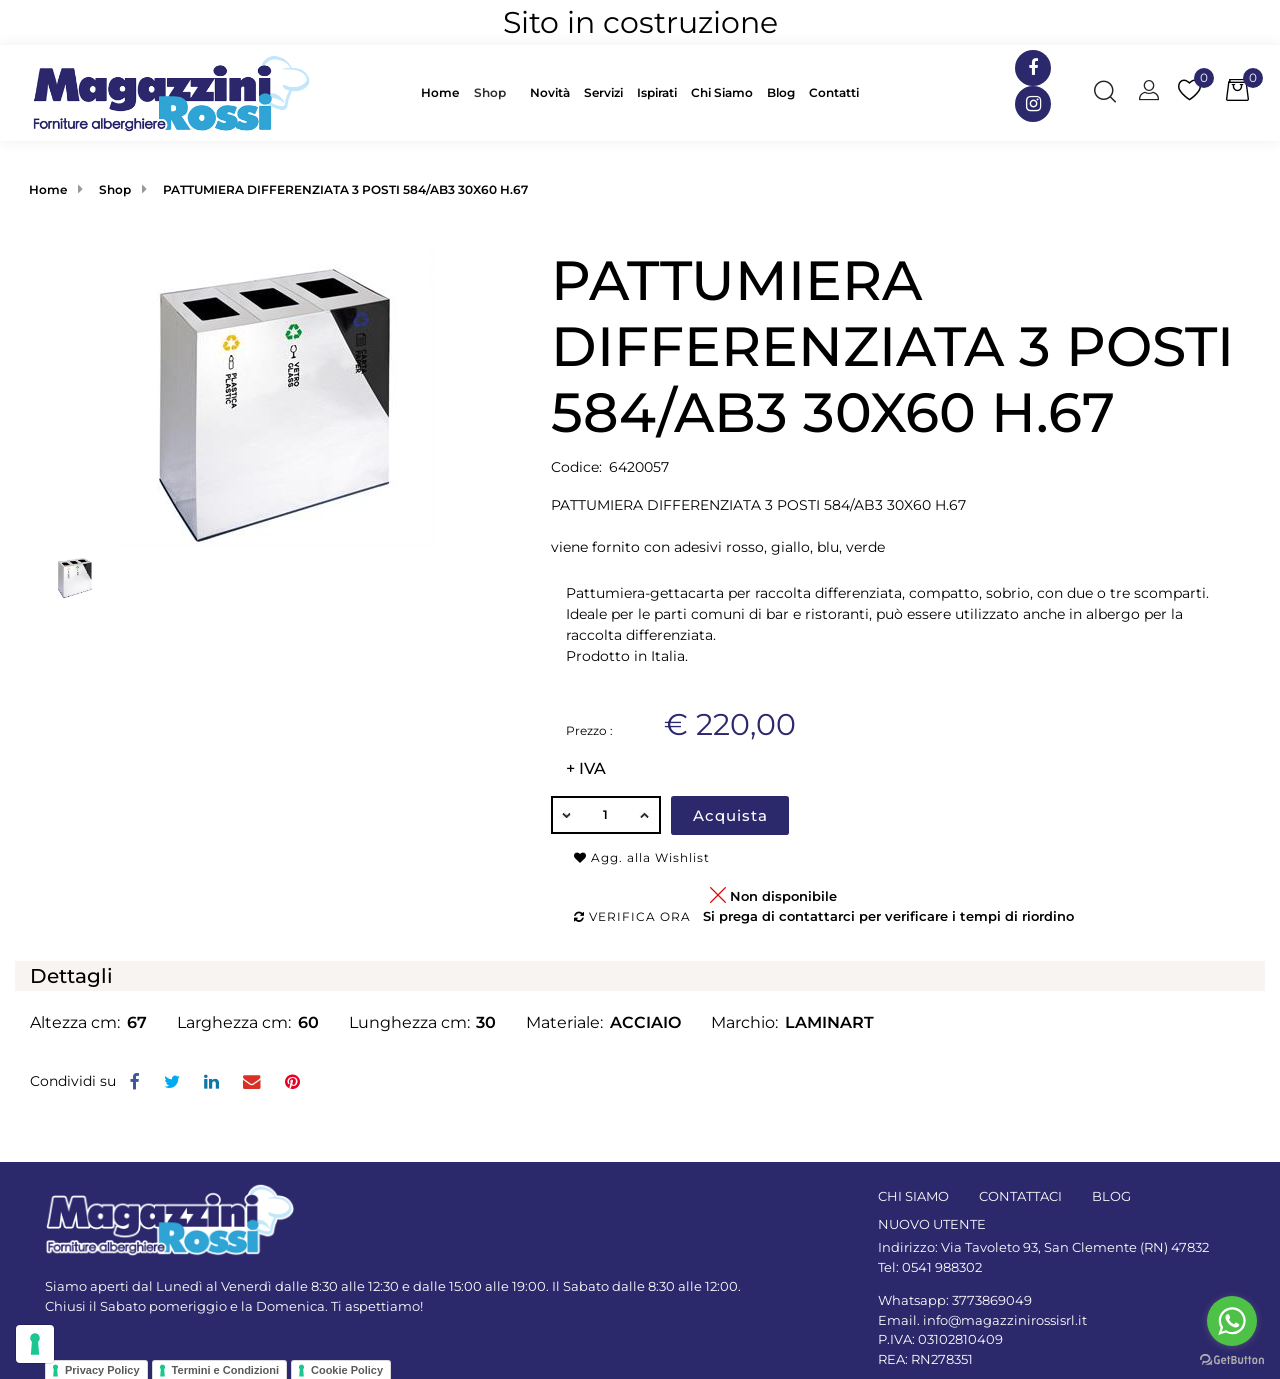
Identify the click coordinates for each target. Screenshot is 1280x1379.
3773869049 (992, 1300)
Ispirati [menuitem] (657, 92)
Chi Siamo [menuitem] (722, 92)
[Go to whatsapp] (1232, 1321)
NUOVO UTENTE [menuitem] (932, 1224)
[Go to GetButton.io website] (1232, 1359)
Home (48, 189)
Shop (490, 92)
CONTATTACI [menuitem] (1020, 1196)
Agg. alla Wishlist (642, 857)
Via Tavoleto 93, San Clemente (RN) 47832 (1075, 1247)
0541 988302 (942, 1267)
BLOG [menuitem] (1111, 1196)
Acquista (730, 815)
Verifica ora (632, 916)
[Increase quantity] (646, 815)
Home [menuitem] (440, 92)
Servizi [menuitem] (603, 92)
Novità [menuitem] (550, 92)
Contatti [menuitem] (834, 92)
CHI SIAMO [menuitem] (913, 1196)
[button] (275, 397)
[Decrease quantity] (566, 815)
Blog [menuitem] (781, 92)
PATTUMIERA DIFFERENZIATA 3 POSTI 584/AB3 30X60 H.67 (345, 189)
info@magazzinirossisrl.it (1005, 1320)
